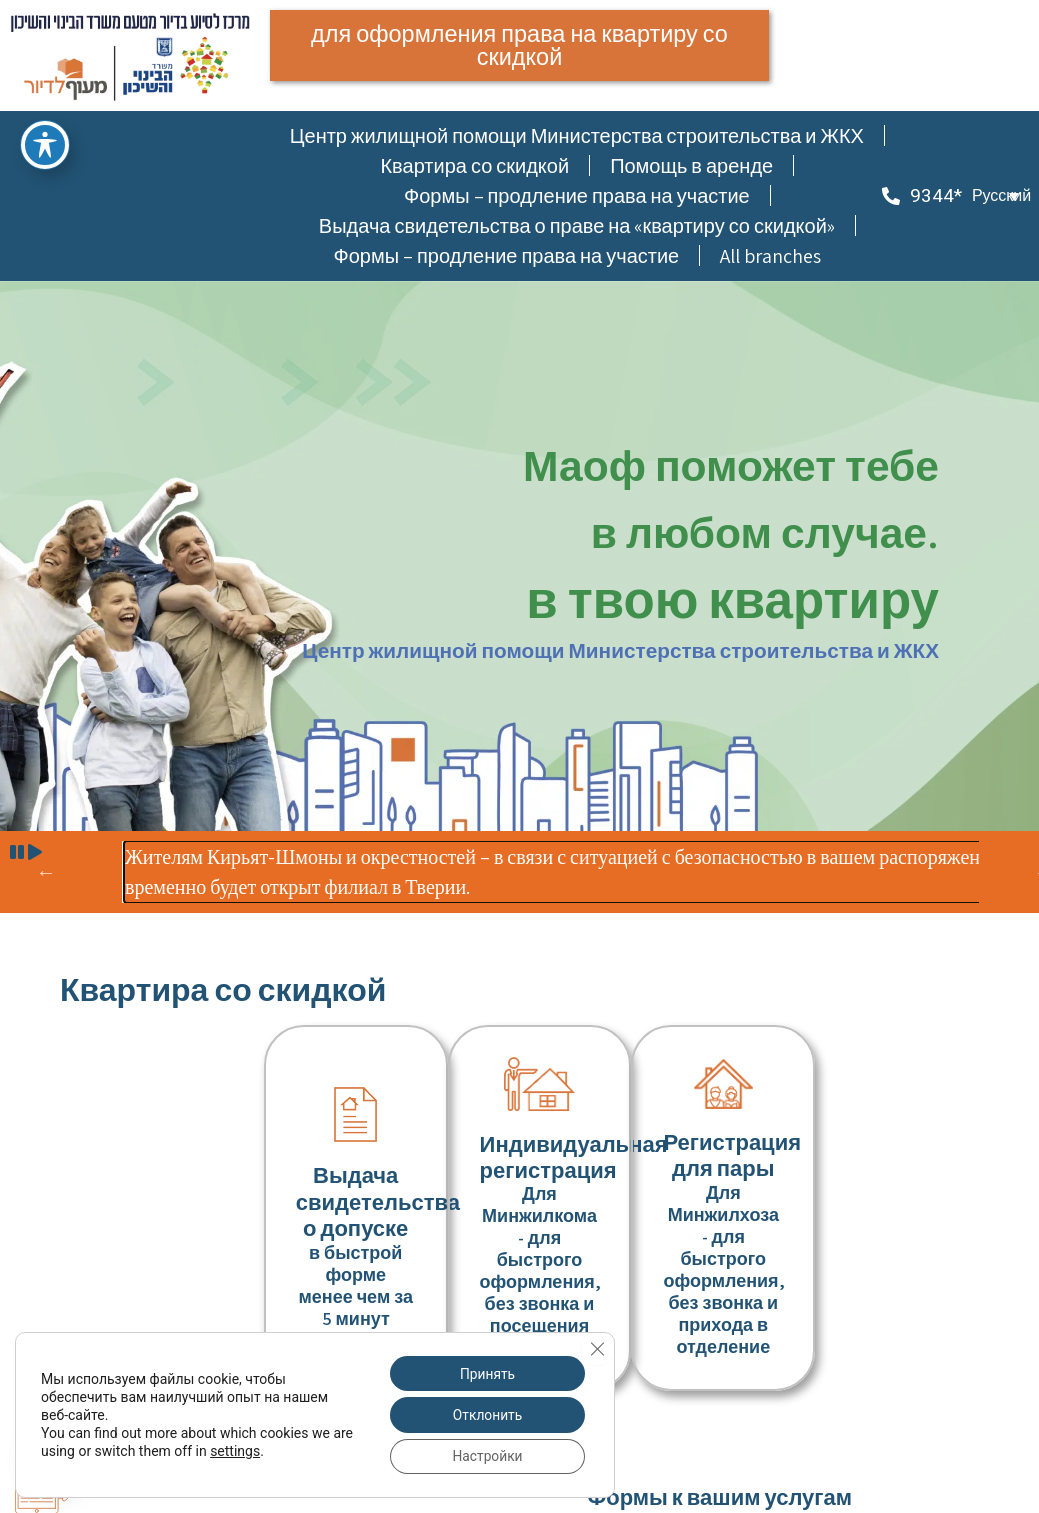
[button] (995, 197)
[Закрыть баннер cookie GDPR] (597, 1347)
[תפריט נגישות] (45, 145)
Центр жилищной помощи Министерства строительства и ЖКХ (577, 137)
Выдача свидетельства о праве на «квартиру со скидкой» (577, 227)
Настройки (485, 1456)
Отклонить (486, 1414)
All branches (770, 257)
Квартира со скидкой (474, 167)
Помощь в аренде (691, 167)
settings (258, 1450)
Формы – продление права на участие (577, 197)
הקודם (46, 873)
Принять (486, 1372)
